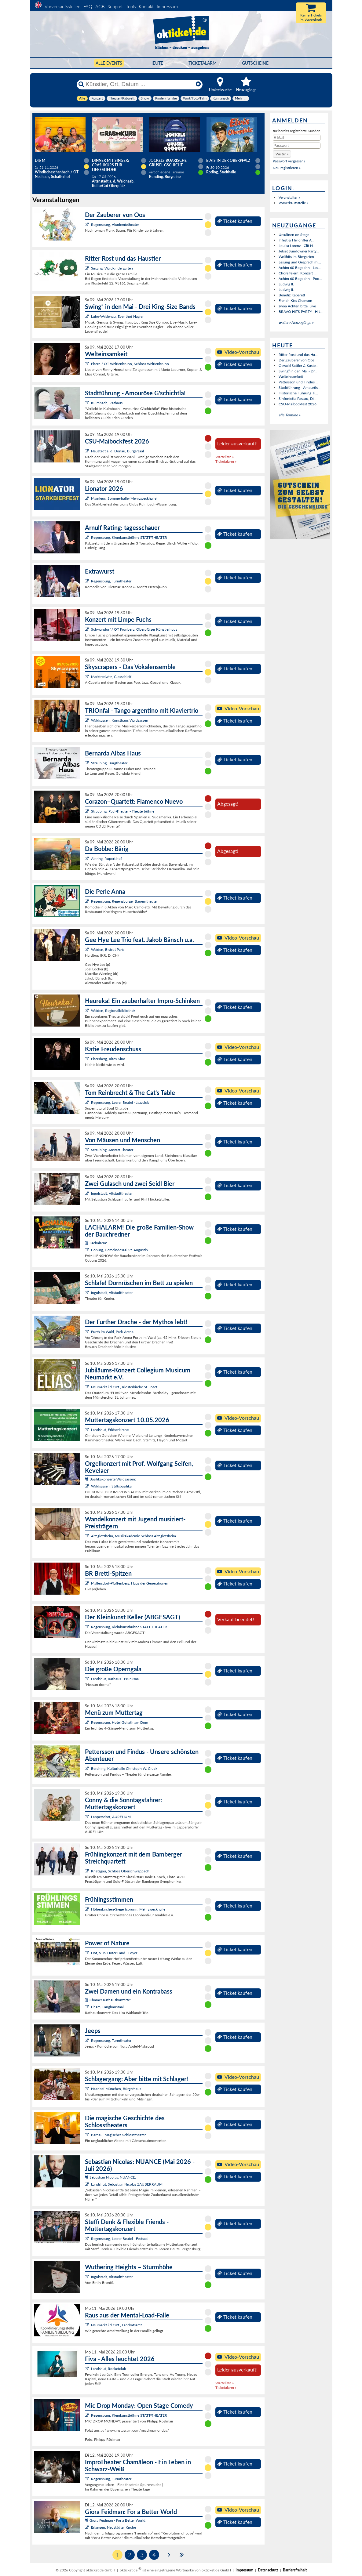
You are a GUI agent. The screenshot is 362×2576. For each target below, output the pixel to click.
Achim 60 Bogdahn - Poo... (300, 278)
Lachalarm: (96, 1243)
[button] (282, 154)
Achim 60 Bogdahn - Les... (300, 267)
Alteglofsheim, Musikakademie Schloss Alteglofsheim (133, 1536)
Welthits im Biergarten (296, 256)
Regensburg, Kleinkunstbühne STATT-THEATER (129, 537)
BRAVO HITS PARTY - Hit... (301, 311)
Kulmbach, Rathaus (106, 402)
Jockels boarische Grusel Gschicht (168, 162)
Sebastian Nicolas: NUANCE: (110, 2177)
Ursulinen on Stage (294, 234)
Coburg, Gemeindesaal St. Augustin (119, 1250)
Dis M (40, 160)
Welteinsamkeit (291, 376)
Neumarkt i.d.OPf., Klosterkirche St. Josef (124, 1387)
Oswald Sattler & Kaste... (298, 365)
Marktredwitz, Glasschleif (111, 676)
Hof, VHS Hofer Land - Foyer (114, 1953)
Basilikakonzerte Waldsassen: (110, 1479)
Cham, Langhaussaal (107, 2007)
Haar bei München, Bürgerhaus (116, 2088)
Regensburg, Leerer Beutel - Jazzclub (120, 1102)
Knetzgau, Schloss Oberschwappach (120, 1871)
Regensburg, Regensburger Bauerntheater (124, 901)
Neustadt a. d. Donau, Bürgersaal (117, 451)
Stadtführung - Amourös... (299, 387)
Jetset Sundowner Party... (299, 251)
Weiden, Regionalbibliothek (113, 1010)
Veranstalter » (289, 197)
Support (115, 6)
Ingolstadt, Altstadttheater (112, 1193)
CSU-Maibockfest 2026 (297, 404)
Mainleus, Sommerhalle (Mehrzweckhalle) (124, 498)
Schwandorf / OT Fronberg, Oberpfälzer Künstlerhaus (134, 629)
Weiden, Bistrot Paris (107, 949)
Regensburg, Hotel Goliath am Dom (119, 1722)
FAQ (87, 6)
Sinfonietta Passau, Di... (297, 398)
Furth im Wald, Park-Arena (112, 1331)
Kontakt (146, 6)
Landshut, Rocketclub (108, 2368)
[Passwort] (296, 146)
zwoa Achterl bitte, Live (297, 306)
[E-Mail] (296, 138)
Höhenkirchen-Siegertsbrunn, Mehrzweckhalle (128, 1909)
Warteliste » (224, 457)
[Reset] (198, 84)
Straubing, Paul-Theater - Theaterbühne (122, 811)
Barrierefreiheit (295, 2570)
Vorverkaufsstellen (62, 6)
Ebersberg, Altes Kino (108, 1058)
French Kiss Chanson (295, 300)
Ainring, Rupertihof (106, 858)
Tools (131, 6)
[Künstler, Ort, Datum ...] (139, 84)
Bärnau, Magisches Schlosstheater (118, 2134)
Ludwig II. (286, 284)
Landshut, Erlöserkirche (110, 1429)
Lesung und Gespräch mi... (300, 262)
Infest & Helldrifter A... (296, 240)
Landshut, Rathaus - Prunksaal (115, 1678)
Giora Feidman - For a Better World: (115, 2520)
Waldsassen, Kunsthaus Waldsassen (119, 720)
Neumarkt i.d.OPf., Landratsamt (116, 2325)
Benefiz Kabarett (292, 295)
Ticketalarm (202, 63)
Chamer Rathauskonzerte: (108, 2000)
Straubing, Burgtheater (109, 763)
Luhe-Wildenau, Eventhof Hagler (117, 316)
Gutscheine (255, 63)
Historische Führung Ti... (298, 393)
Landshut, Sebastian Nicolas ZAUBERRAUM (127, 2184)
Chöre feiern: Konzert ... (297, 273)
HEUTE (156, 63)
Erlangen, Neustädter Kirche (113, 2527)
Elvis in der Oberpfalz (228, 160)
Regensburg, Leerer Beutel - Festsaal (119, 2238)
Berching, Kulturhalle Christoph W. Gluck (124, 1768)
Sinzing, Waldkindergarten (112, 268)
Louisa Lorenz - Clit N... (297, 245)
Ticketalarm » (225, 461)
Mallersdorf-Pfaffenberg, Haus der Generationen (129, 1583)
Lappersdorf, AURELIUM (111, 1816)
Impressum (167, 6)
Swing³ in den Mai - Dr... (298, 371)
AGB (99, 6)
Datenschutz (268, 2570)
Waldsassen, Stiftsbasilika (111, 1486)
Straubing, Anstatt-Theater (112, 1149)
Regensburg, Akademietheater (115, 224)
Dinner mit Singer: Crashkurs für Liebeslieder (110, 165)
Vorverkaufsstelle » (293, 203)
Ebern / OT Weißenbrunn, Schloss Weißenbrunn (130, 363)
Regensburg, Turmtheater (111, 581)
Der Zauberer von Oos (296, 360)
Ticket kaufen (234, 221)
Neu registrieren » (287, 167)
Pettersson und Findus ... (298, 382)
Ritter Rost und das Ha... (298, 354)
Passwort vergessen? (289, 161)
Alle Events (109, 63)
